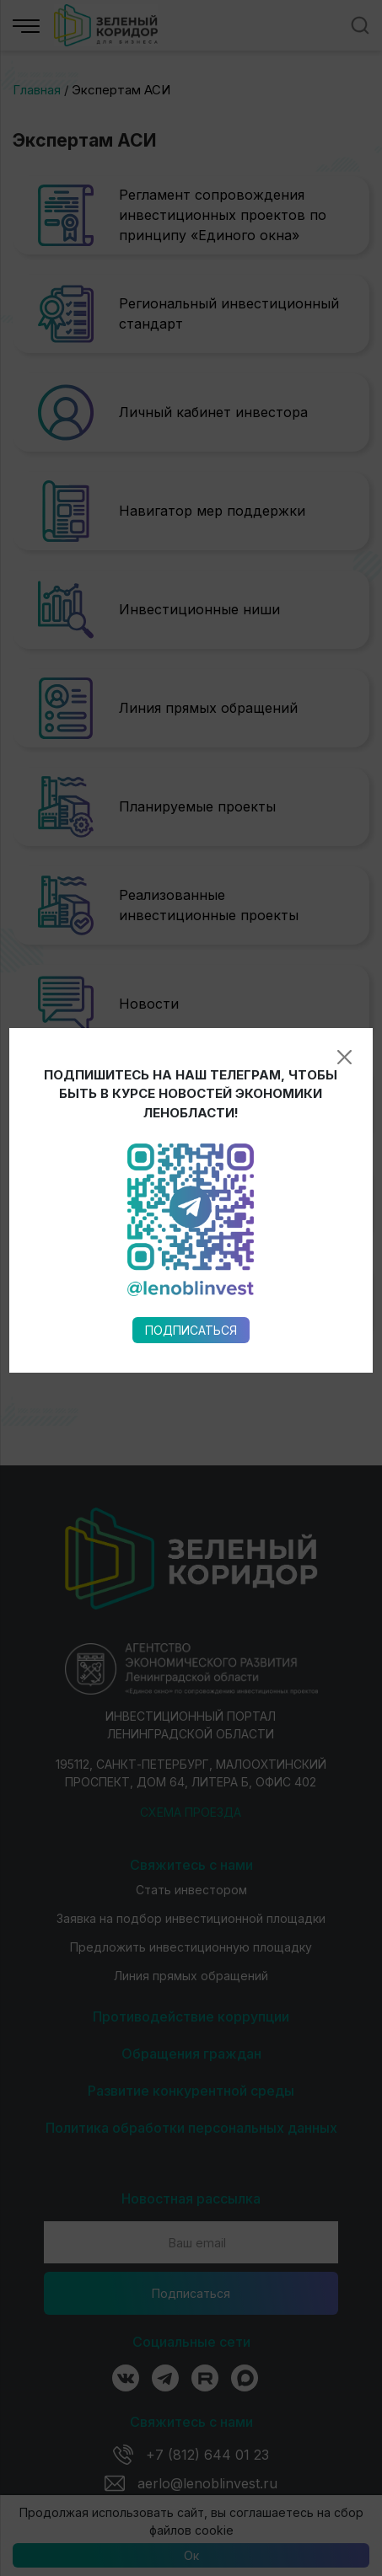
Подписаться (191, 979)
